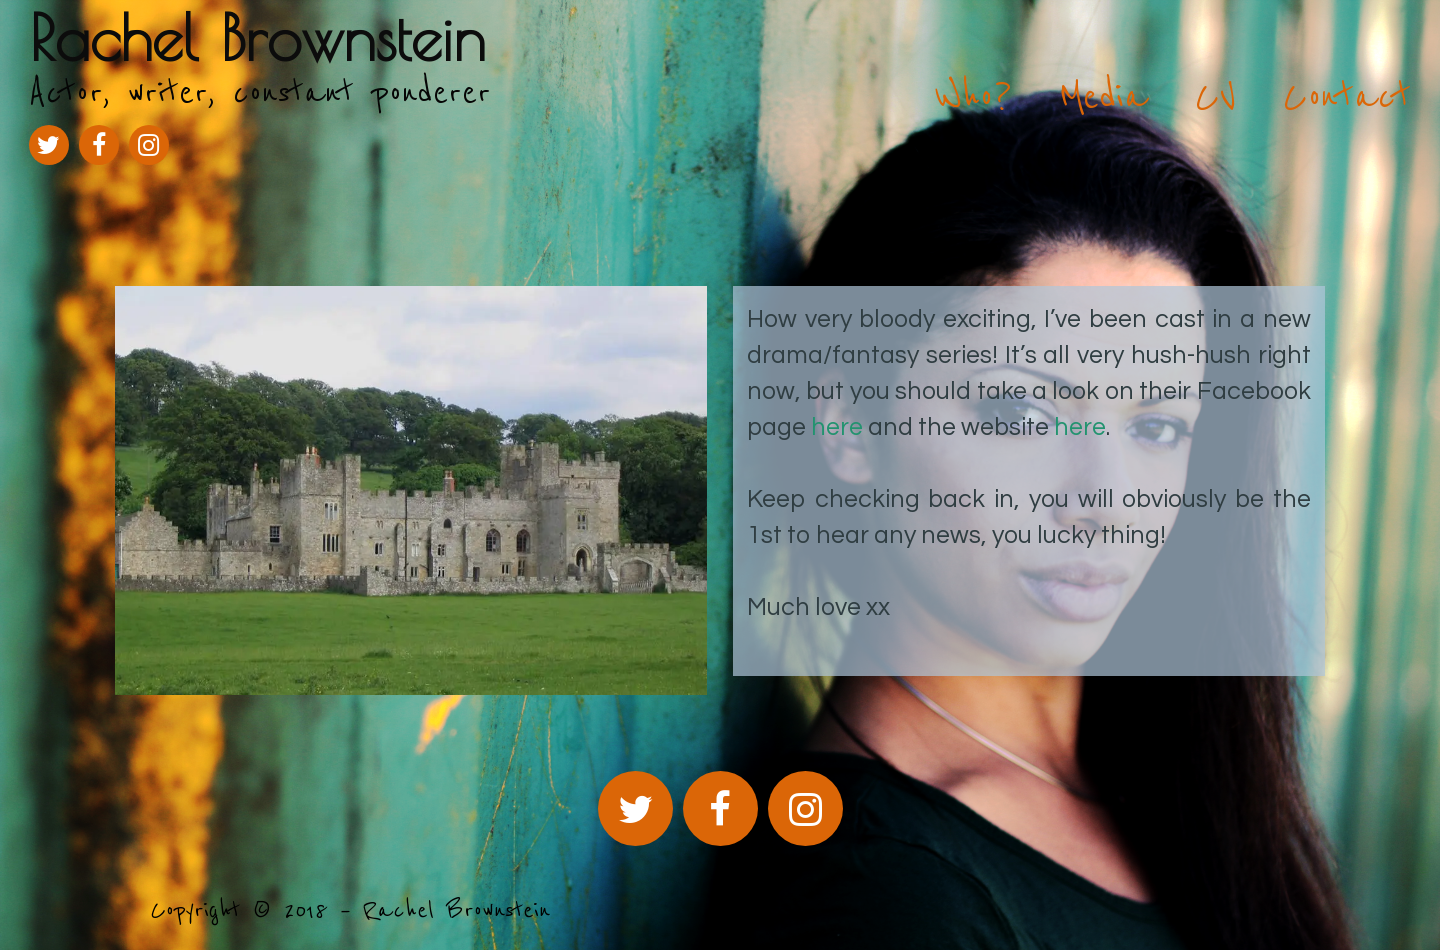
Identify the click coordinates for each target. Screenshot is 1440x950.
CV (1215, 97)
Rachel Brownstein (257, 37)
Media (1103, 97)
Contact (1347, 97)
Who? (973, 97)
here (837, 427)
